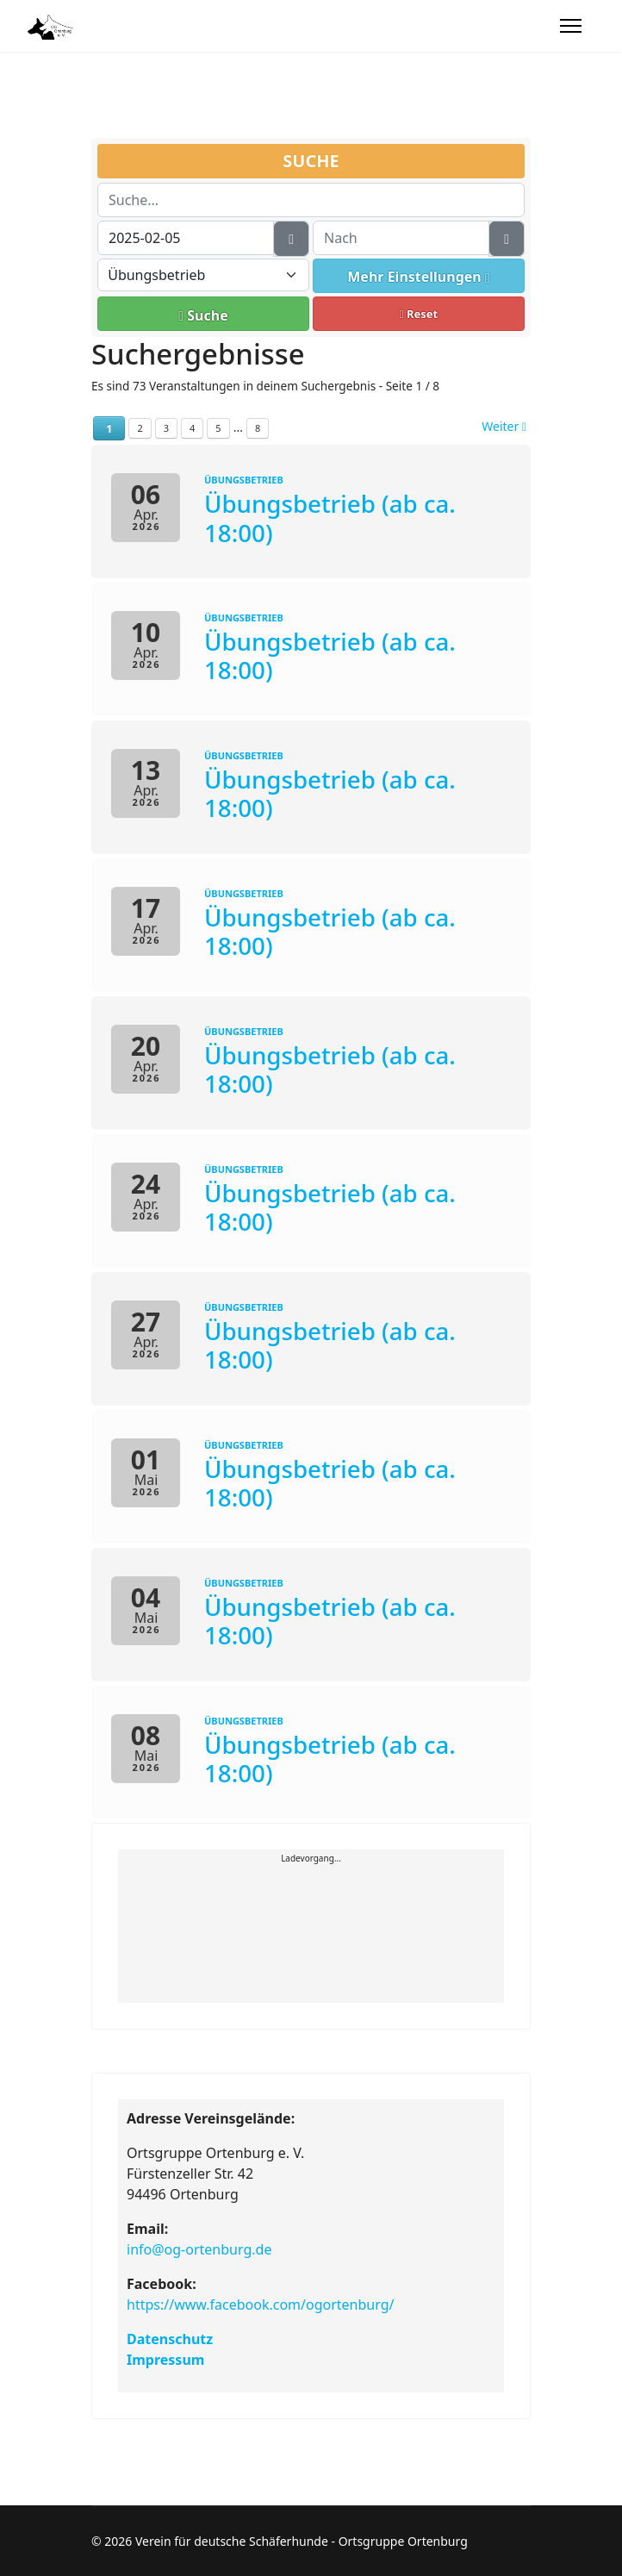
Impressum (165, 2359)
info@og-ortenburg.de (199, 2249)
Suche (202, 315)
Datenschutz (170, 2339)
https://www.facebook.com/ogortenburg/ (260, 2304)
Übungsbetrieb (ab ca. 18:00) (330, 517)
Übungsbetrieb (243, 479)
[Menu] (571, 26)
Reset (419, 313)
